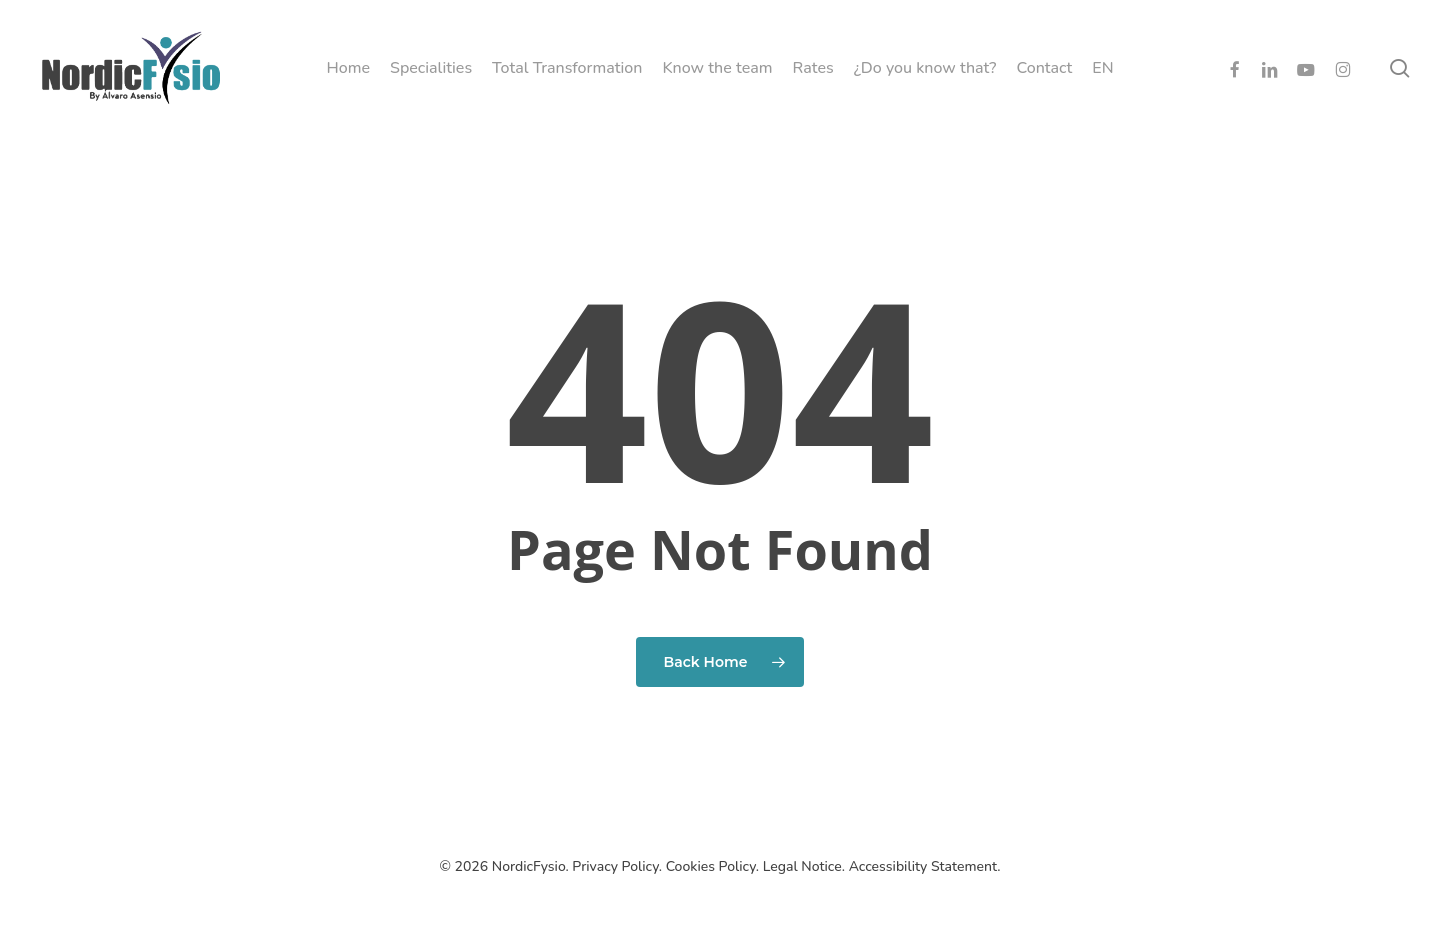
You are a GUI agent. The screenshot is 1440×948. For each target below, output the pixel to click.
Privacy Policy (615, 866)
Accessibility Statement (923, 866)
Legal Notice (802, 866)
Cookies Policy (711, 866)
